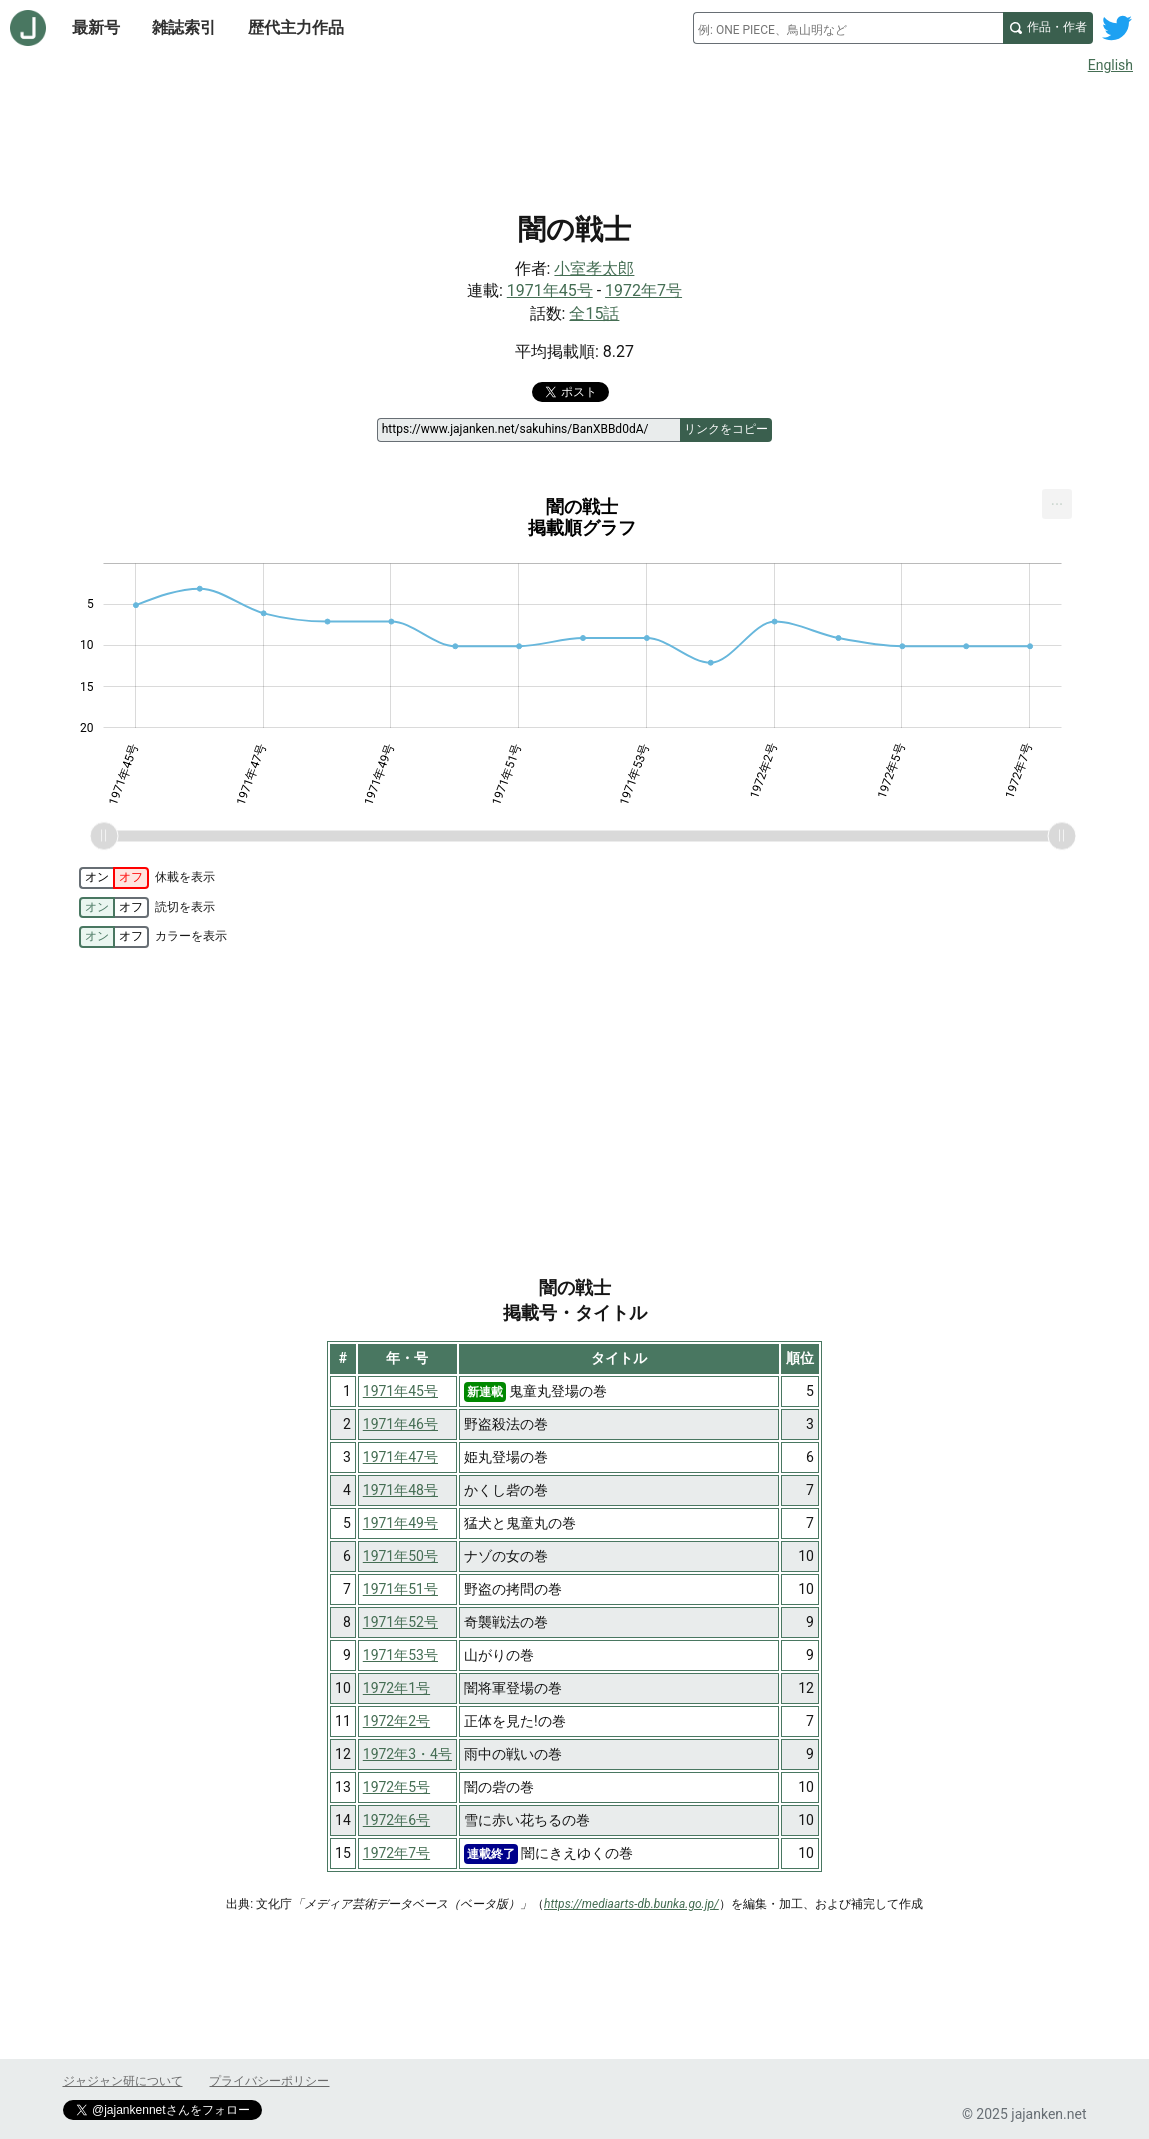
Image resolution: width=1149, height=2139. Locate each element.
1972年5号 (396, 1787)
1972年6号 (396, 1820)
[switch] (114, 878)
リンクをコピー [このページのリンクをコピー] (726, 429)
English (1110, 65)
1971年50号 (400, 1556)
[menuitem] (1057, 504)
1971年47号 (400, 1457)
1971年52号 (400, 1622)
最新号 (96, 27)
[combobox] (848, 28)
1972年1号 (396, 1688)
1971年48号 (400, 1490)
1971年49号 (400, 1523)
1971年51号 (400, 1589)
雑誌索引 (184, 27)
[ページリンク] (528, 430)
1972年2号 (396, 1721)
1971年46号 (400, 1424)
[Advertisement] (575, 138)
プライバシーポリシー (269, 2081)
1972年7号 (643, 290)
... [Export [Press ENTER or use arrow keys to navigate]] (1057, 499)
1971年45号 (550, 290)
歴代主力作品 (296, 27)
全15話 (594, 313)
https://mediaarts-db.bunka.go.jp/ (631, 1904)
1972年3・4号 (407, 1754)
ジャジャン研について (123, 2081)
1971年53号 (400, 1655)
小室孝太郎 (594, 268)
